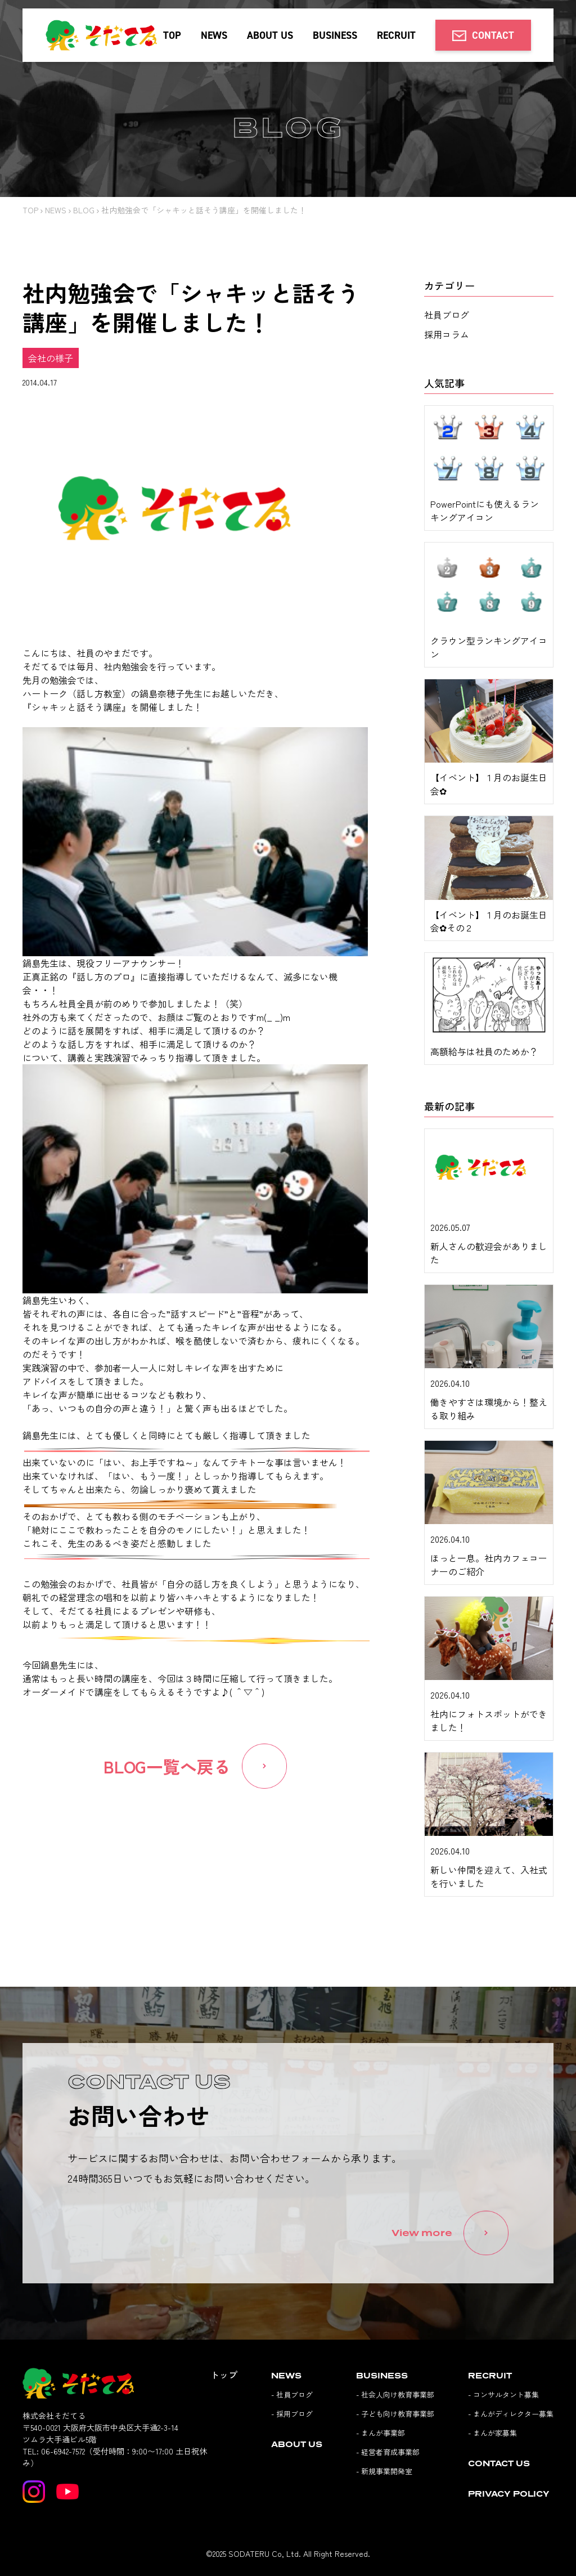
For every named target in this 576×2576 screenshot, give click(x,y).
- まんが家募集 (492, 2432)
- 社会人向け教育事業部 (395, 2394)
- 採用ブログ (292, 2413)
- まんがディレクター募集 (511, 2413)
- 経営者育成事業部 (388, 2451)
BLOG (83, 210)
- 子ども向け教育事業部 (395, 2413)
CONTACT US (499, 2462)
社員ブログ (446, 314)
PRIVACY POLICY (509, 2493)
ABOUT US (270, 35)
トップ (223, 2374)
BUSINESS (335, 35)
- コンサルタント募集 (503, 2394)
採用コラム (446, 334)
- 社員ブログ (292, 2394)
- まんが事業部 (380, 2432)
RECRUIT (396, 35)
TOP (172, 35)
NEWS (214, 35)
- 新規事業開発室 (384, 2470)
